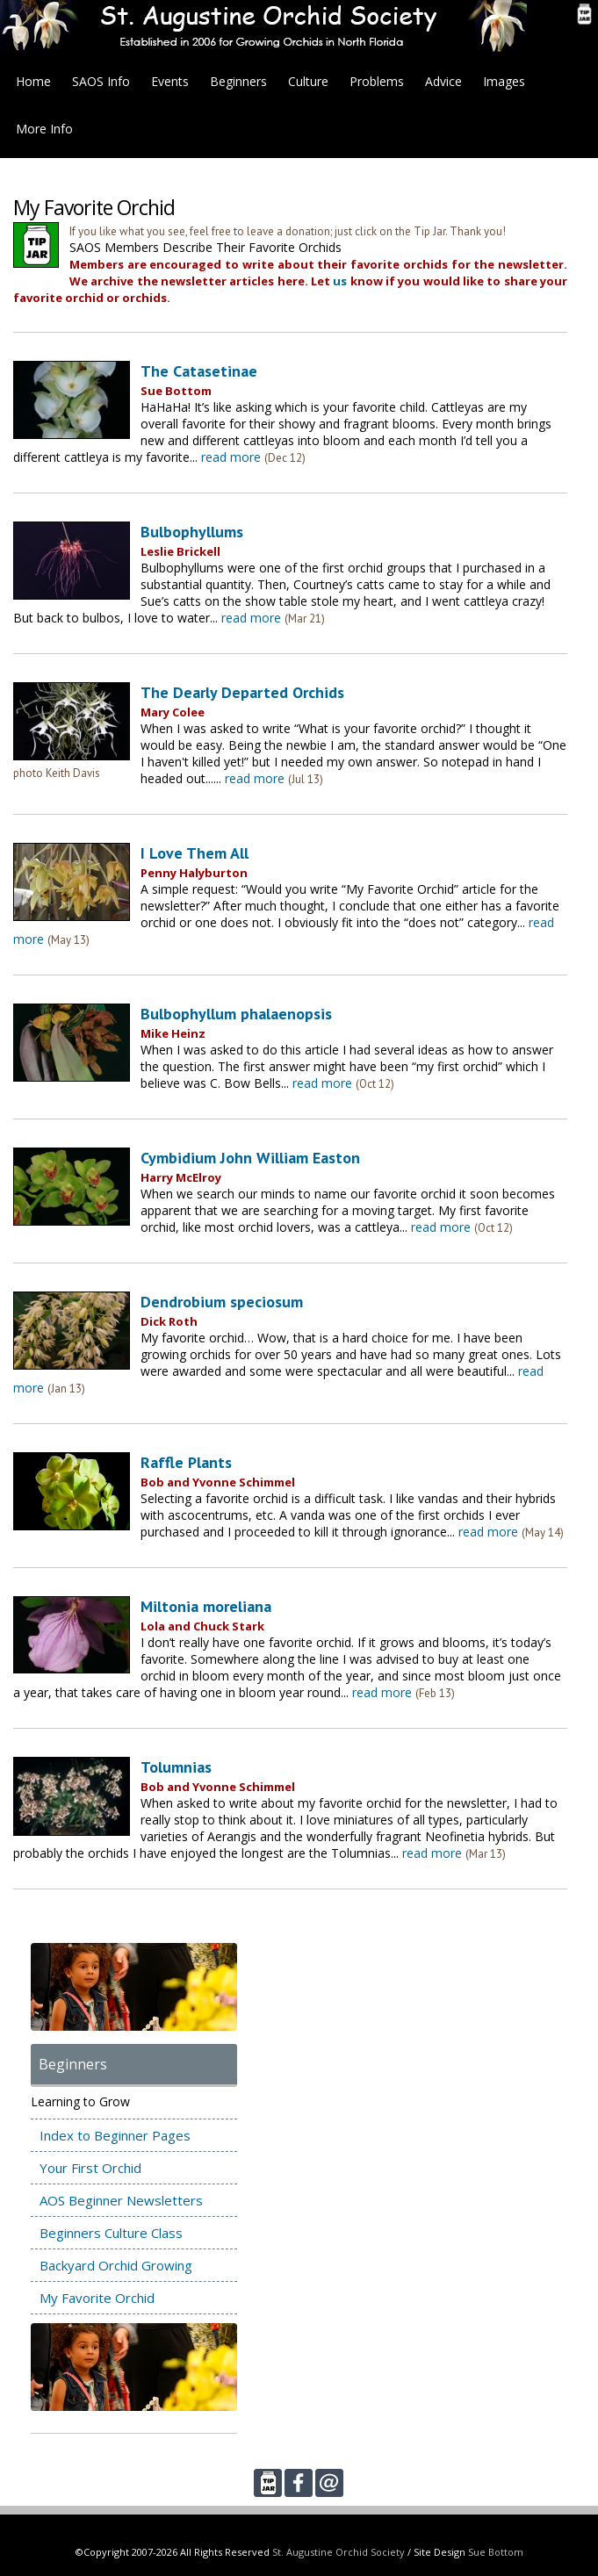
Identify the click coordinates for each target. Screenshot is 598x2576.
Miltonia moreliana (205, 1606)
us (340, 281)
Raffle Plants (186, 1462)
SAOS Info (101, 81)
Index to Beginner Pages (115, 2135)
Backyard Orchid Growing (116, 2265)
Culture (308, 81)
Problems (376, 81)
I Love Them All (194, 853)
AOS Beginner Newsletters (121, 2200)
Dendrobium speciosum (221, 1302)
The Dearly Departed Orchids (242, 692)
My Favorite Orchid (97, 2297)
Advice (443, 81)
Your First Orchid (90, 2168)
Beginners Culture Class (111, 2232)
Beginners (238, 81)
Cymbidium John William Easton (250, 1158)
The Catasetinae (198, 371)
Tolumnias (176, 1767)
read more (231, 457)
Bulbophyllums (191, 532)
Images (504, 81)
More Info (44, 128)
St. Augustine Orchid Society (338, 2551)
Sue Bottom (495, 2551)
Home (33, 81)
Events (170, 81)
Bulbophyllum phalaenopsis (236, 1014)
